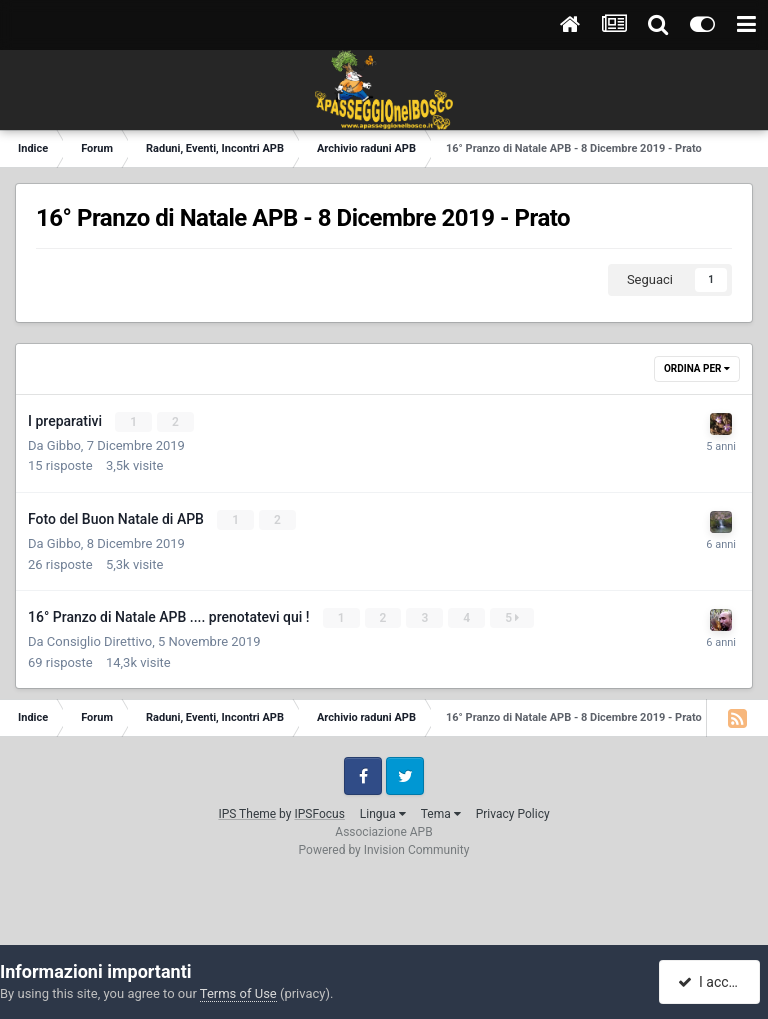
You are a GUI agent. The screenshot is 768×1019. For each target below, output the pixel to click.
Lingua (383, 814)
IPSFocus (319, 814)
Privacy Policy (513, 814)
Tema (441, 814)
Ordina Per (697, 368)
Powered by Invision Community (384, 850)
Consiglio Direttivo (99, 641)
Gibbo (64, 445)
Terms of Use (238, 993)
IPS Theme (247, 814)
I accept (712, 982)
